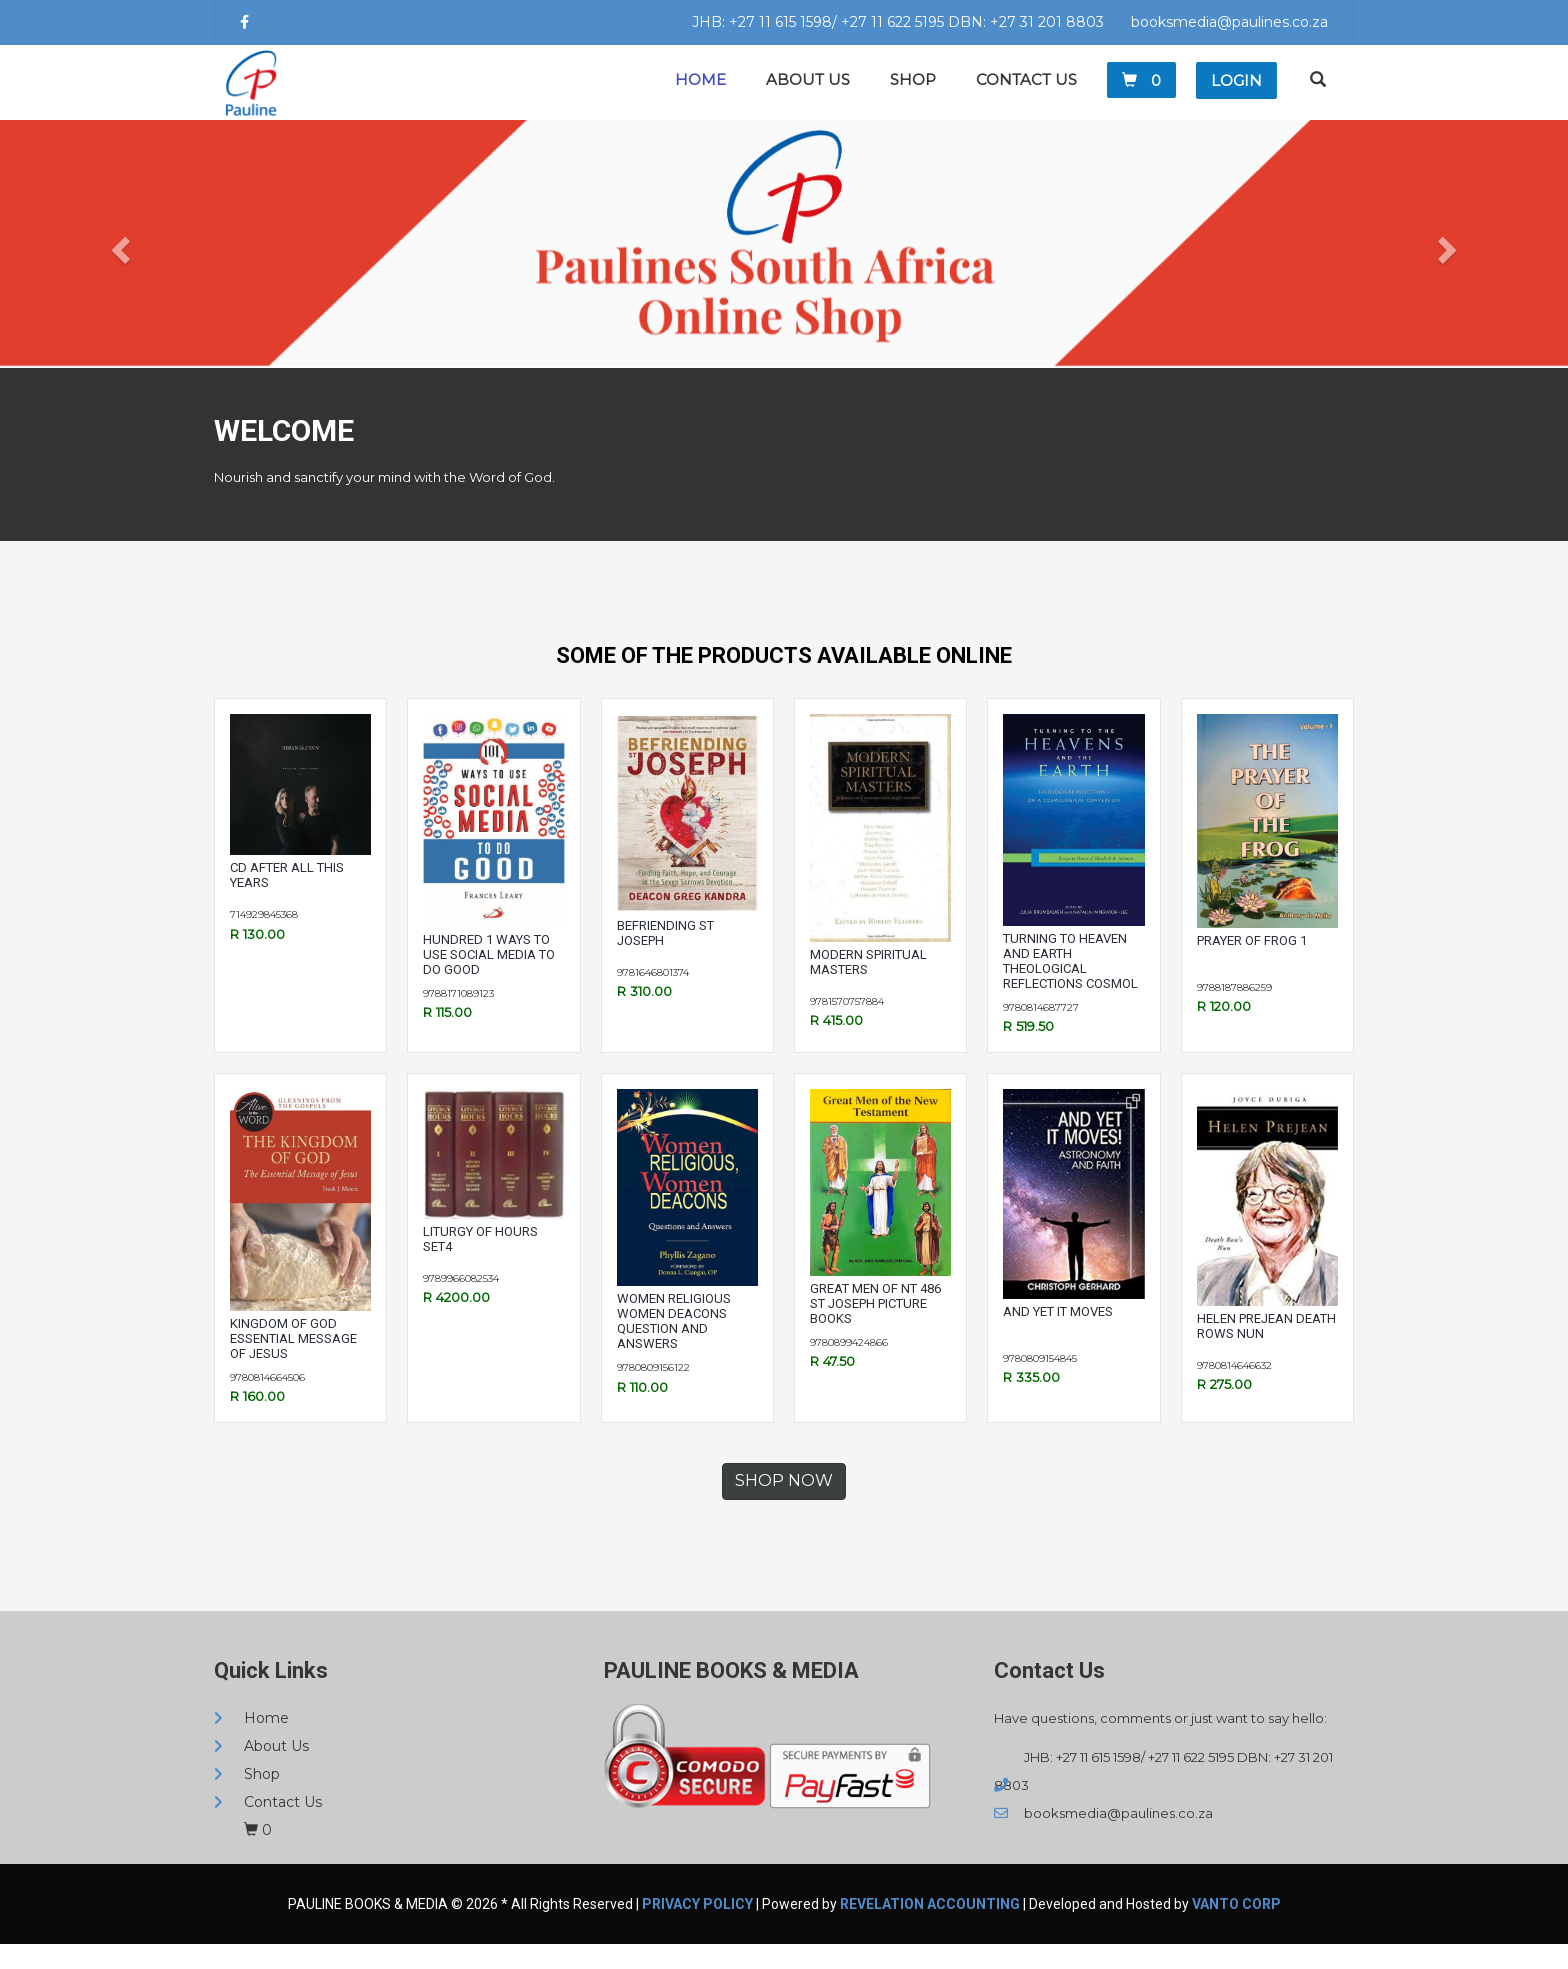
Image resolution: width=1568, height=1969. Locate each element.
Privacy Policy (697, 1929)
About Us (808, 92)
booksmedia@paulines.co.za (1229, 22)
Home (700, 92)
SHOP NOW (784, 1505)
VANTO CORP (1236, 1929)
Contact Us (1026, 92)
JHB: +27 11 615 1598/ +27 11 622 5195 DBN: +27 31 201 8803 (898, 22)
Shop (913, 92)
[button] (117, 269)
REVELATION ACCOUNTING (930, 1929)
